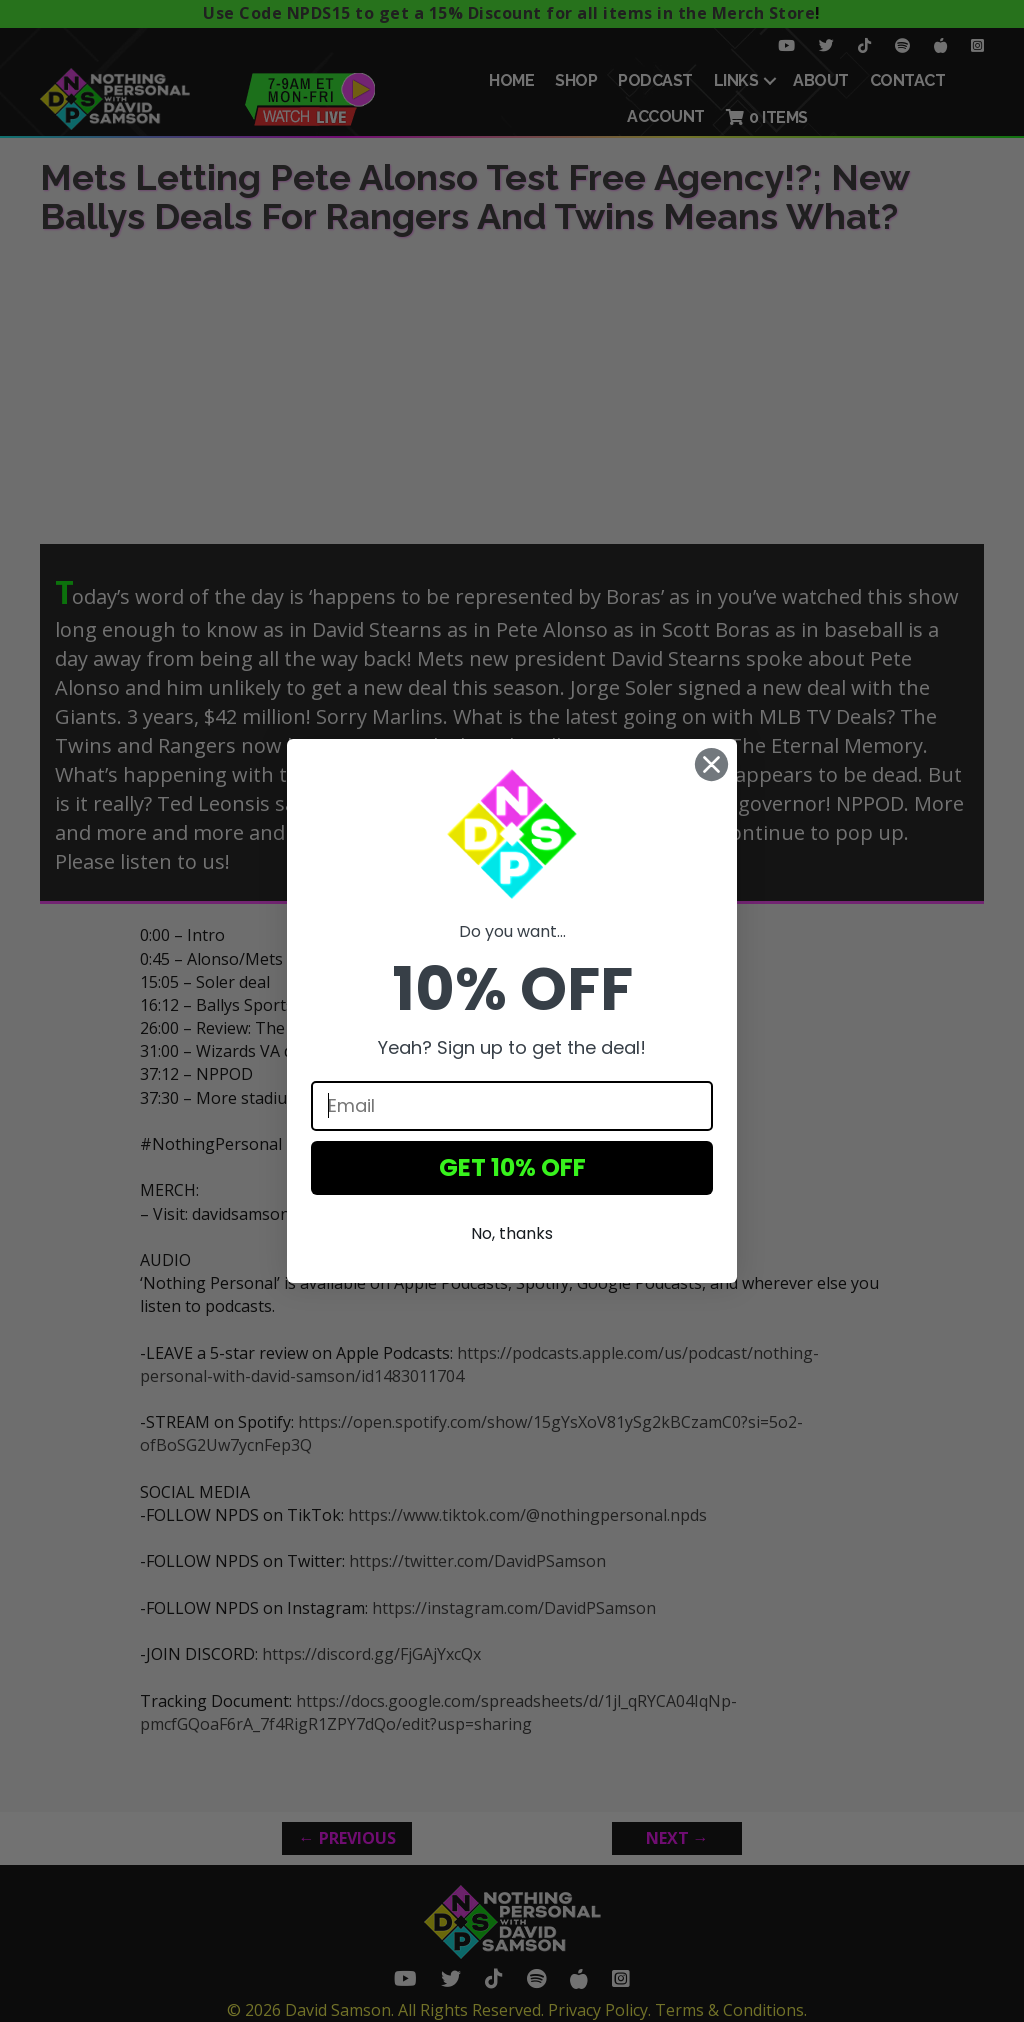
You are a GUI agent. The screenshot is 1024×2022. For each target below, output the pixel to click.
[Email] (512, 1106)
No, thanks (512, 1233)
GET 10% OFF (512, 1167)
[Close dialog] (711, 764)
